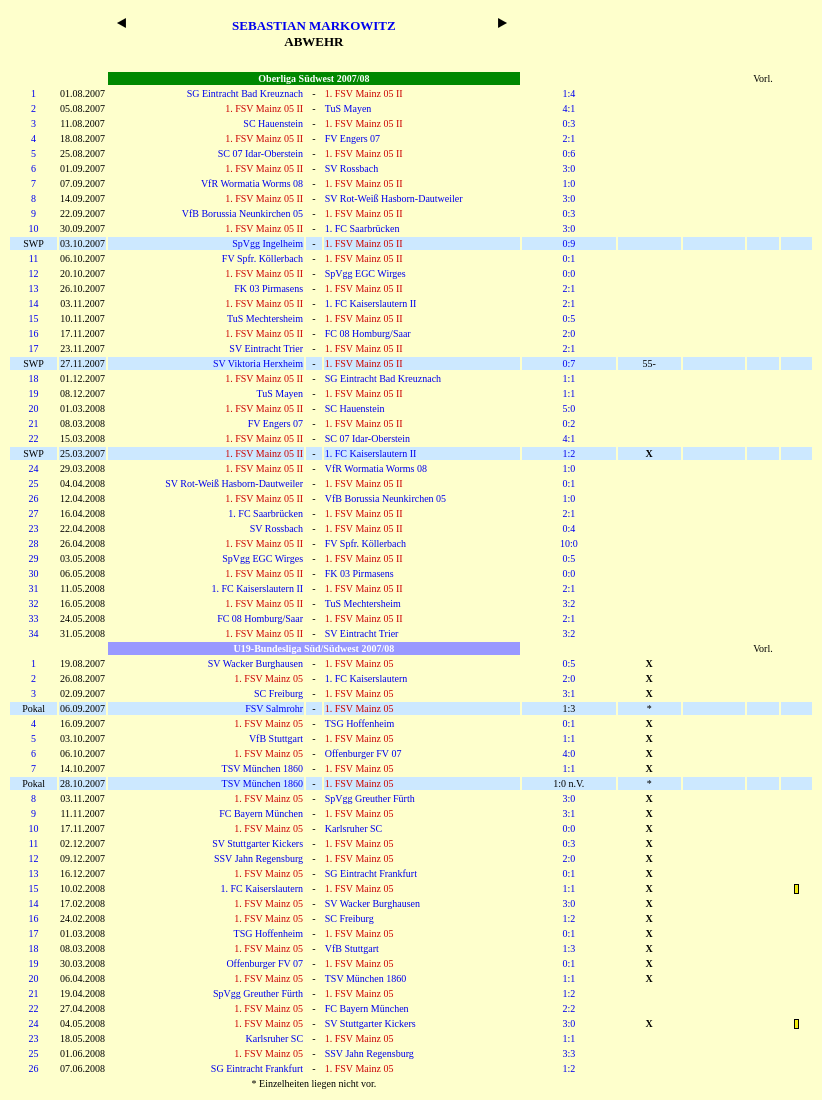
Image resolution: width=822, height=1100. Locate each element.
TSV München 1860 (262, 768)
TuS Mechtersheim (265, 318)
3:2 (568, 603)
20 (34, 408)
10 (34, 228)
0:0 (568, 273)
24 (34, 468)
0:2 (568, 423)
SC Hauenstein (273, 123)
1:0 (568, 183)
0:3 (568, 123)
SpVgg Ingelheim (267, 243)
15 (34, 318)
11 (34, 258)
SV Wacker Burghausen (255, 663)
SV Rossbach (351, 168)
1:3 (568, 948)
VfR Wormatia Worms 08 (252, 183)
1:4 (568, 93)
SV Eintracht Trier (266, 348)
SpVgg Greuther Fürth (370, 798)
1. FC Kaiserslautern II (371, 303)
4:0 (568, 753)
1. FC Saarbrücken (362, 228)
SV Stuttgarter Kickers (257, 843)
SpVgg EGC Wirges (365, 273)
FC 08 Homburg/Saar (368, 333)
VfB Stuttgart (276, 738)
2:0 (568, 333)
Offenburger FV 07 (363, 753)
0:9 (568, 243)
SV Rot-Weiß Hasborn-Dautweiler (394, 198)
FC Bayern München (261, 813)
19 (34, 393)
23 (34, 528)
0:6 (568, 153)
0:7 (568, 363)
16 (34, 333)
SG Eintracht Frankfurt (371, 873)
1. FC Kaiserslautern (366, 678)
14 (34, 303)
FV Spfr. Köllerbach (262, 258)
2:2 (568, 1008)
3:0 (568, 168)
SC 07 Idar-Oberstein (260, 153)
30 (34, 573)
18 (34, 378)
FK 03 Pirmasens (268, 288)
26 (34, 498)
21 (34, 423)
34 (34, 633)
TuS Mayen (348, 108)
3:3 (568, 1053)
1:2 (568, 453)
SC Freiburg (278, 693)
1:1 (568, 378)
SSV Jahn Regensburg (258, 858)
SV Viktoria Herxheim (258, 363)
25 (34, 483)
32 (34, 603)
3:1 (568, 693)
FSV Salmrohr (274, 708)
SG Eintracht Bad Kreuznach (245, 93)
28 (34, 543)
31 (34, 588)
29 (34, 558)
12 (34, 273)
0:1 (568, 258)
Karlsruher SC (354, 828)
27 (34, 513)
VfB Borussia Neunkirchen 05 (242, 213)
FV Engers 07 (352, 138)
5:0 (568, 408)
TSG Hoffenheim (360, 723)
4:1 (568, 108)
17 (34, 348)
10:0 (569, 543)
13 (34, 288)
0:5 (568, 318)
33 (34, 618)
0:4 (568, 528)
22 (34, 438)
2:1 (568, 138)
